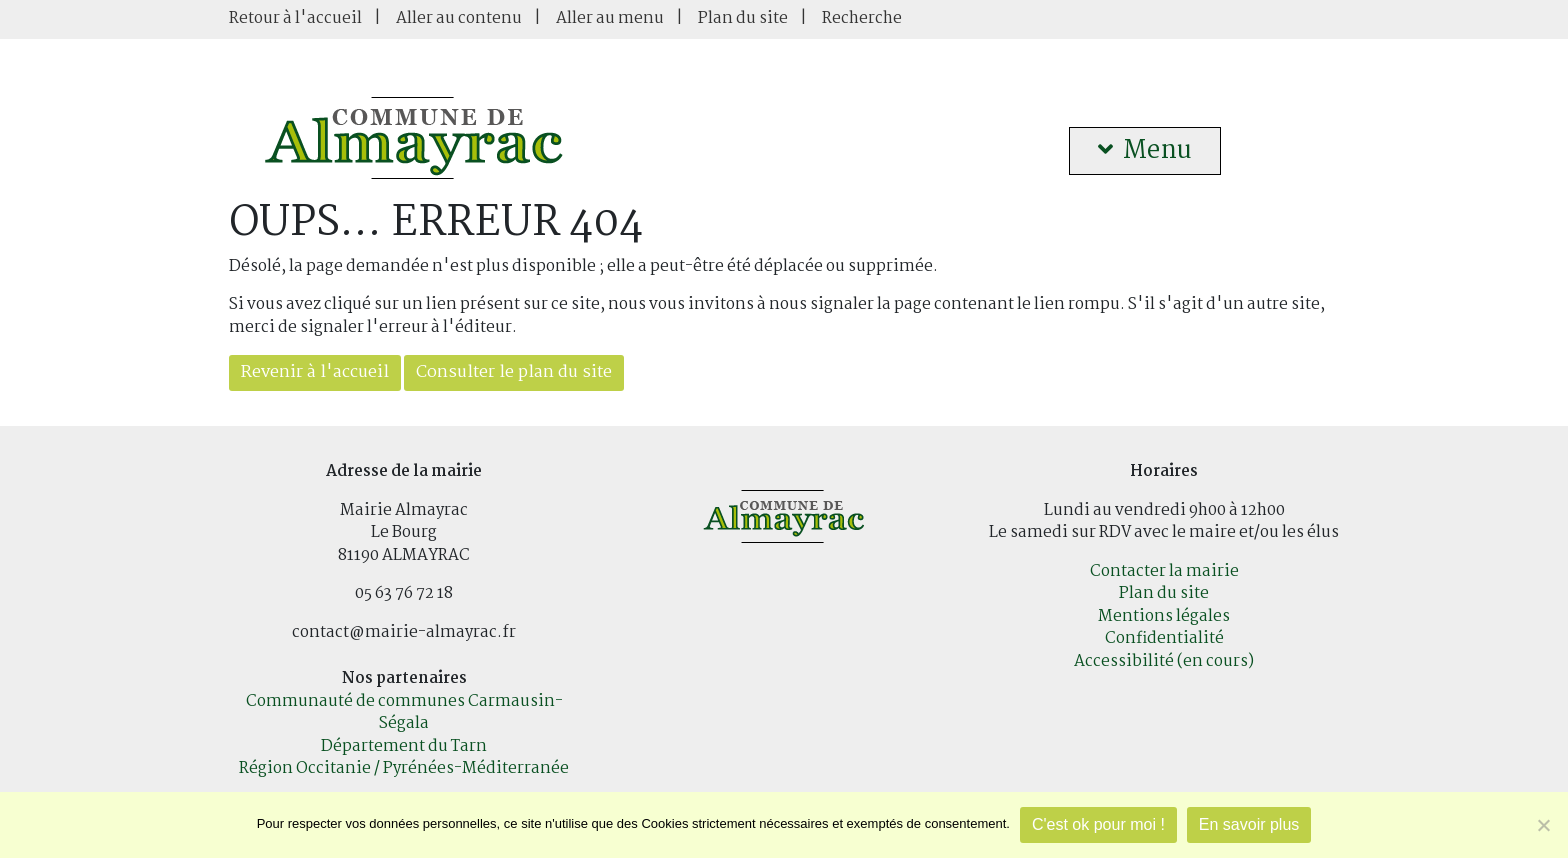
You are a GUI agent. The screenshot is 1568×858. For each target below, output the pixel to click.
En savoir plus (1249, 824)
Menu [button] (1145, 151)
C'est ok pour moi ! (1098, 824)
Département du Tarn (404, 746)
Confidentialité (1164, 638)
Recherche (862, 18)
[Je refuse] (1543, 825)
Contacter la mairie (1164, 571)
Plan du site (743, 18)
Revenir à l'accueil (315, 372)
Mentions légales (1164, 616)
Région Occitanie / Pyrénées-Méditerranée (404, 768)
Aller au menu (610, 18)
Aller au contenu (459, 18)
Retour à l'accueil (295, 18)
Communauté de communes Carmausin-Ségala (404, 713)
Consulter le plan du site (514, 372)
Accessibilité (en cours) (1164, 661)
